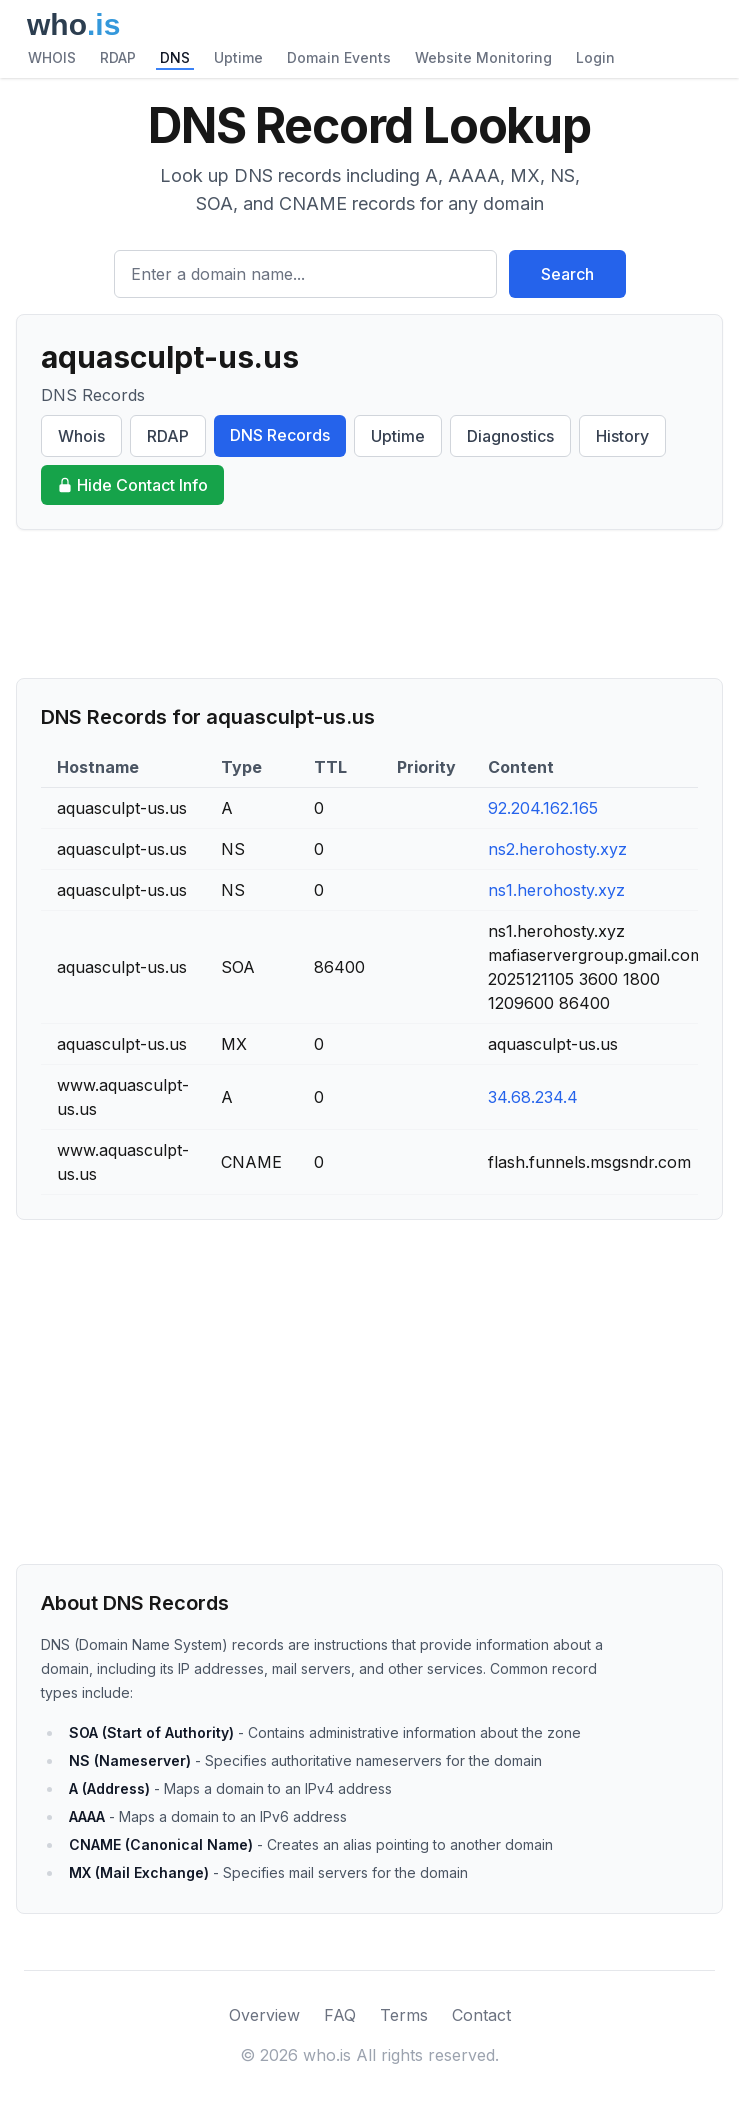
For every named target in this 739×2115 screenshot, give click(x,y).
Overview (264, 2015)
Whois (81, 436)
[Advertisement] (369, 604)
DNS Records (280, 435)
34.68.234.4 (533, 1097)
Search (567, 274)
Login (595, 57)
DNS (175, 57)
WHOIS (52, 57)
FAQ (340, 2015)
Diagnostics (510, 436)
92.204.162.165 (543, 808)
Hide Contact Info (132, 485)
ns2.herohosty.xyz (557, 849)
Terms (404, 2015)
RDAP (118, 57)
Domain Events (339, 57)
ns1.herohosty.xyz (556, 890)
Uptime (238, 57)
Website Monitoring (483, 57)
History (622, 436)
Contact (481, 2015)
